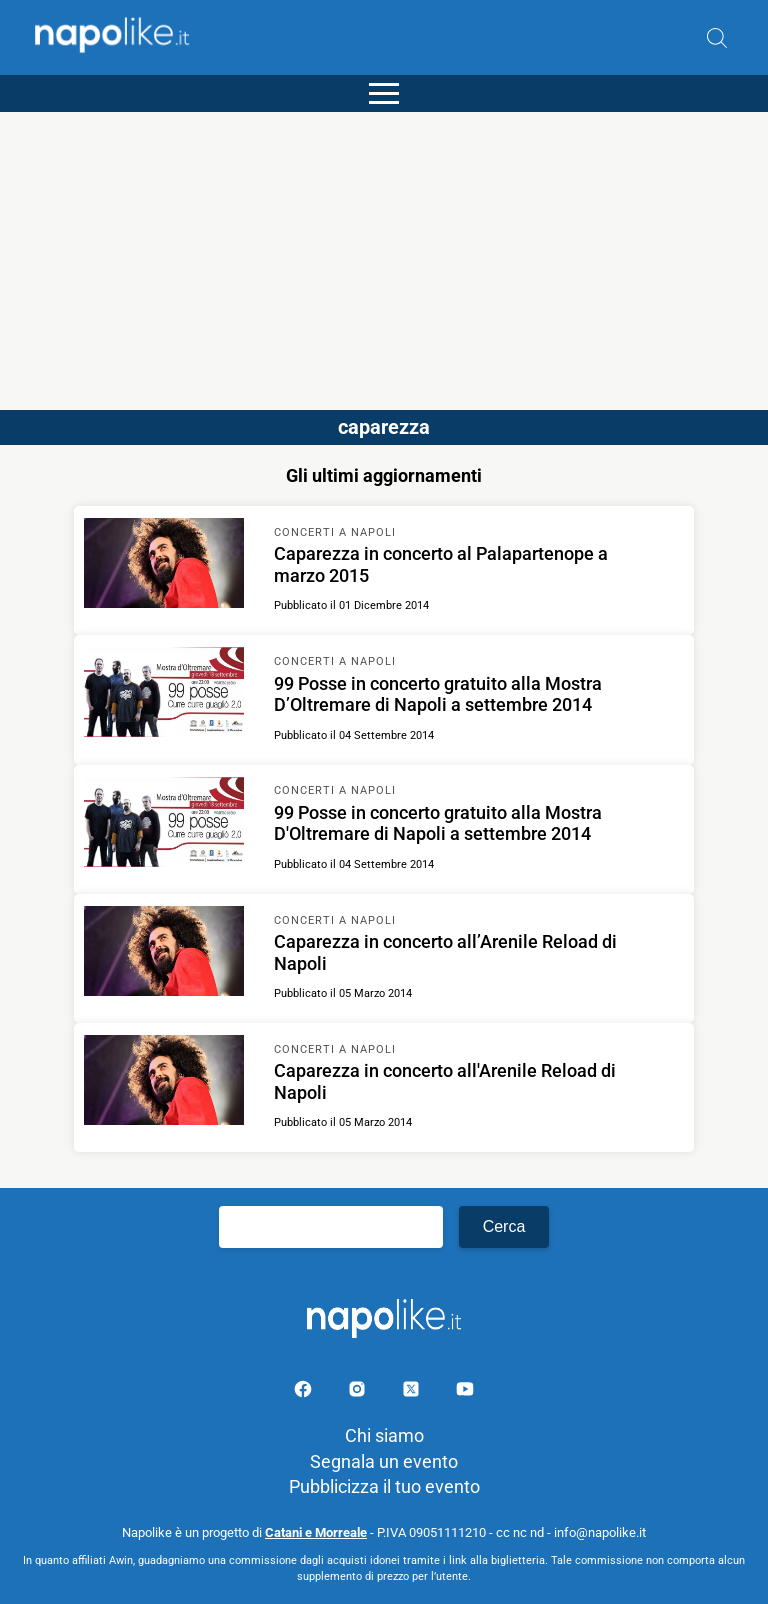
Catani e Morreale (316, 1532)
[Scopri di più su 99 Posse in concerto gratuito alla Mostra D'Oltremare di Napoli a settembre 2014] (164, 825)
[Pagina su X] (413, 1392)
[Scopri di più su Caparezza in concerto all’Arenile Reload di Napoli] (164, 954)
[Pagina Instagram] (359, 1392)
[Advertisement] (384, 252)
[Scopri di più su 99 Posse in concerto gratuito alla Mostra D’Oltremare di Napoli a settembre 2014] (164, 695)
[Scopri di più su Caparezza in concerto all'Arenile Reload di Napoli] (164, 1083)
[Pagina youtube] (465, 1392)
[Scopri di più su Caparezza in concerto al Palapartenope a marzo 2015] (164, 566)
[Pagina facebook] (305, 1392)
